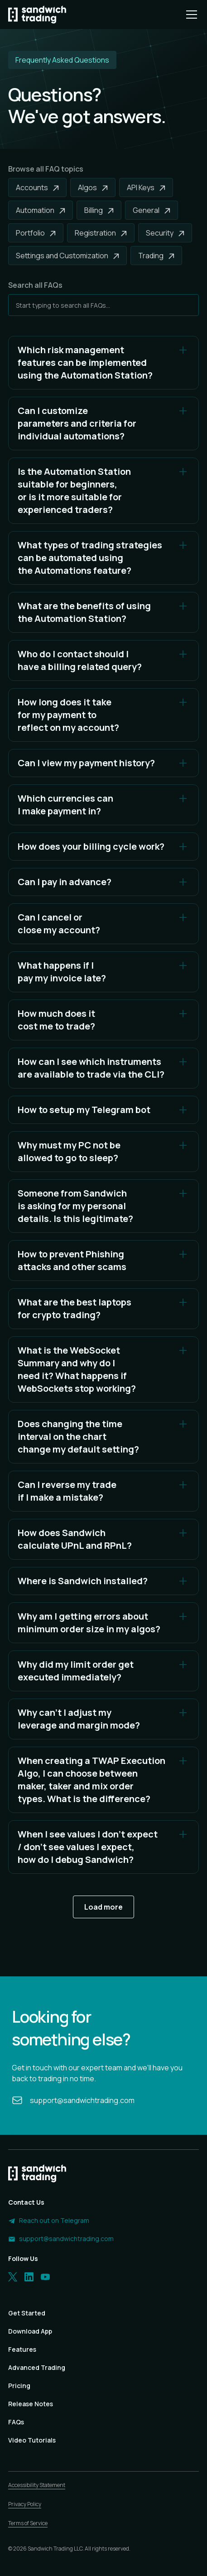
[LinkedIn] (29, 2276)
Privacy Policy (24, 2504)
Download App (30, 2331)
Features (22, 2349)
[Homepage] (37, 14)
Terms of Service (28, 2523)
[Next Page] (103, 1907)
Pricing (19, 2385)
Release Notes (30, 2403)
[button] (190, 14)
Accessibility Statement (36, 2485)
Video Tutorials (32, 2440)
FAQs (16, 2422)
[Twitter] (12, 2276)
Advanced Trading (36, 2367)
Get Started (26, 2313)
